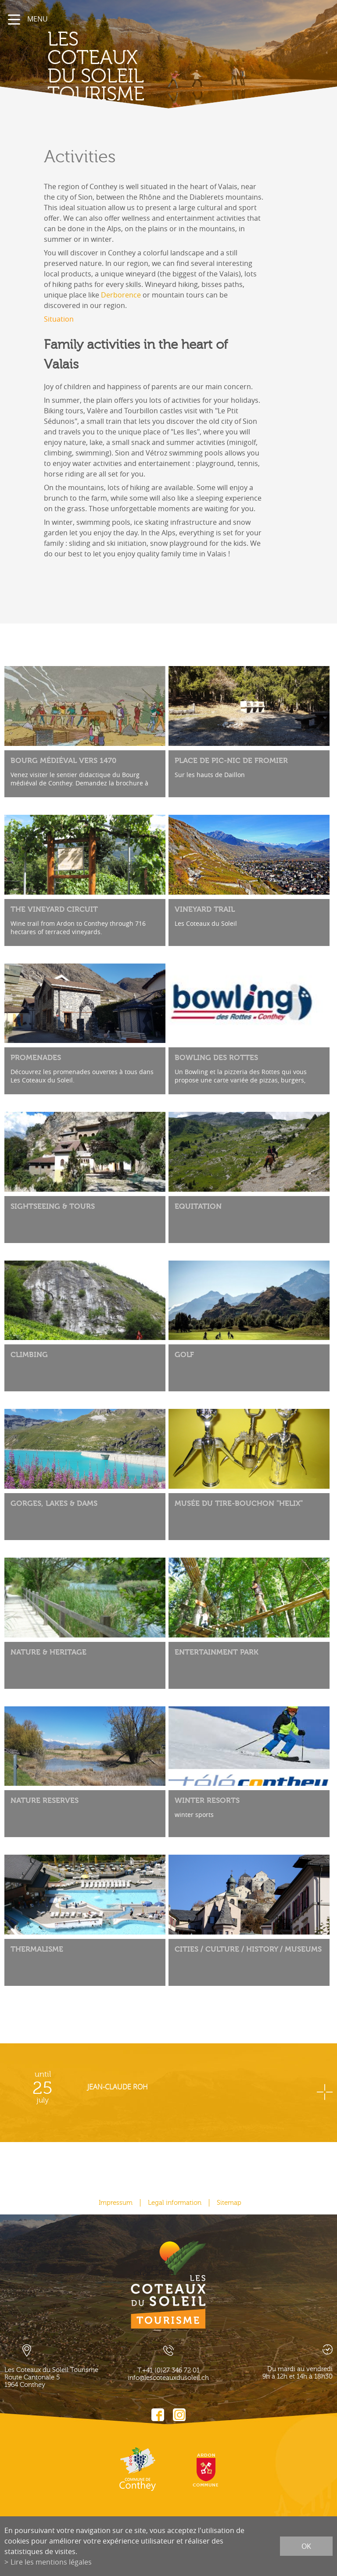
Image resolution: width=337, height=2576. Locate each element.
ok (306, 2546)
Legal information (174, 2203)
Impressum (116, 2203)
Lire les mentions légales (51, 2562)
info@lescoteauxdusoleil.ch (168, 2378)
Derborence (121, 295)
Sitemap (229, 2203)
